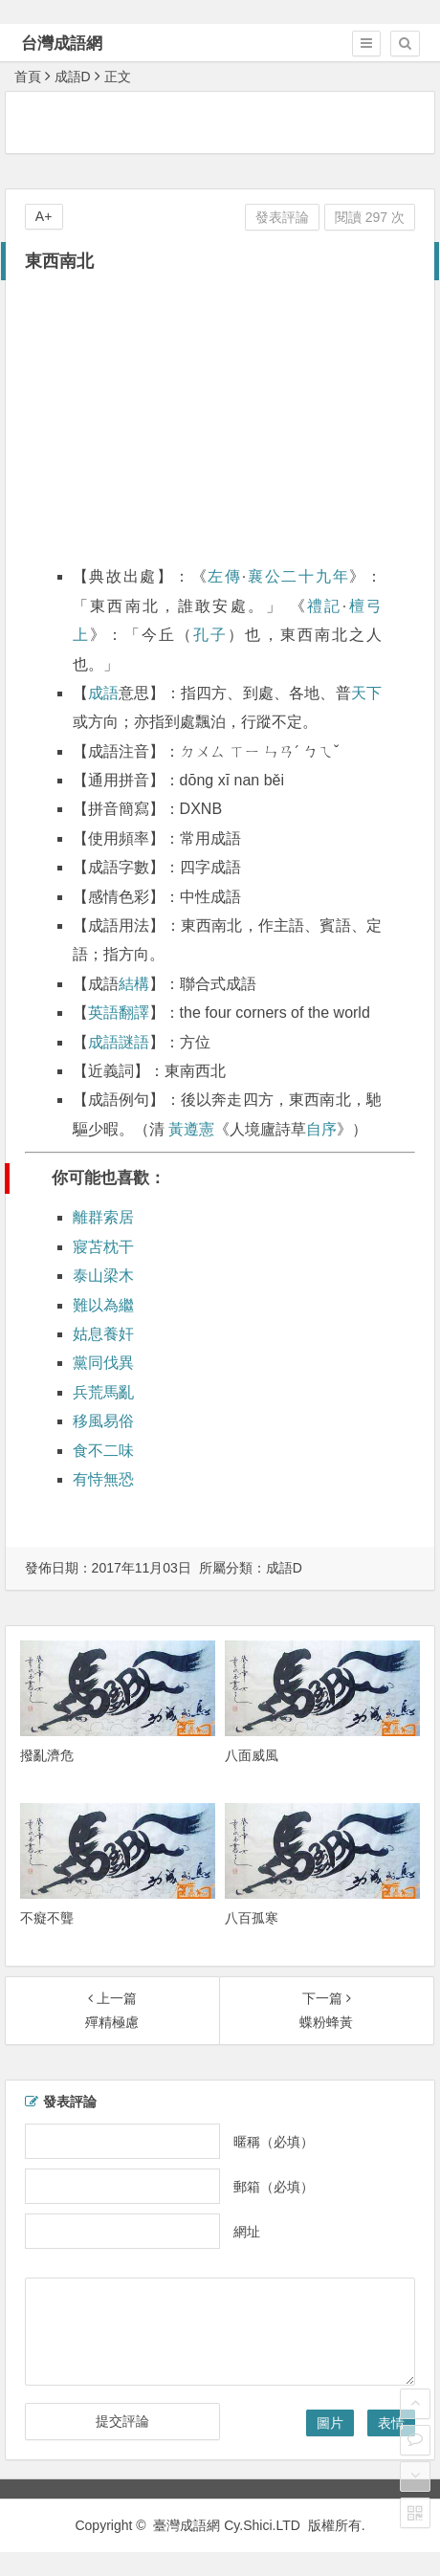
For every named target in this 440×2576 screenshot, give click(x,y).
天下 (366, 693)
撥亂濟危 (47, 1755)
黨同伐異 (103, 1362)
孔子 (210, 635)
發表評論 (282, 217)
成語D (73, 76)
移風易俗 (103, 1421)
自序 (321, 1129)
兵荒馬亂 (103, 1392)
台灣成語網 (61, 43)
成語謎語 (118, 1042)
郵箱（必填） (273, 2185)
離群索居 (103, 1217)
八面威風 (251, 1755)
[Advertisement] (223, 121)
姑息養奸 (103, 1334)
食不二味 (103, 1450)
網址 (246, 2230)
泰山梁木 (103, 1275)
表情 (391, 2423)
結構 (134, 984)
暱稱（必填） (273, 2140)
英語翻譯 (118, 1012)
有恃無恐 (103, 1479)
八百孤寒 (251, 1918)
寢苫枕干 (103, 1247)
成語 (103, 693)
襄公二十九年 (297, 576)
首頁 (27, 76)
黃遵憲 (191, 1129)
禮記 (324, 606)
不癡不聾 (47, 1918)
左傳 (224, 576)
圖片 (330, 2423)
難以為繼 (103, 1305)
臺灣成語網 (186, 2525)
